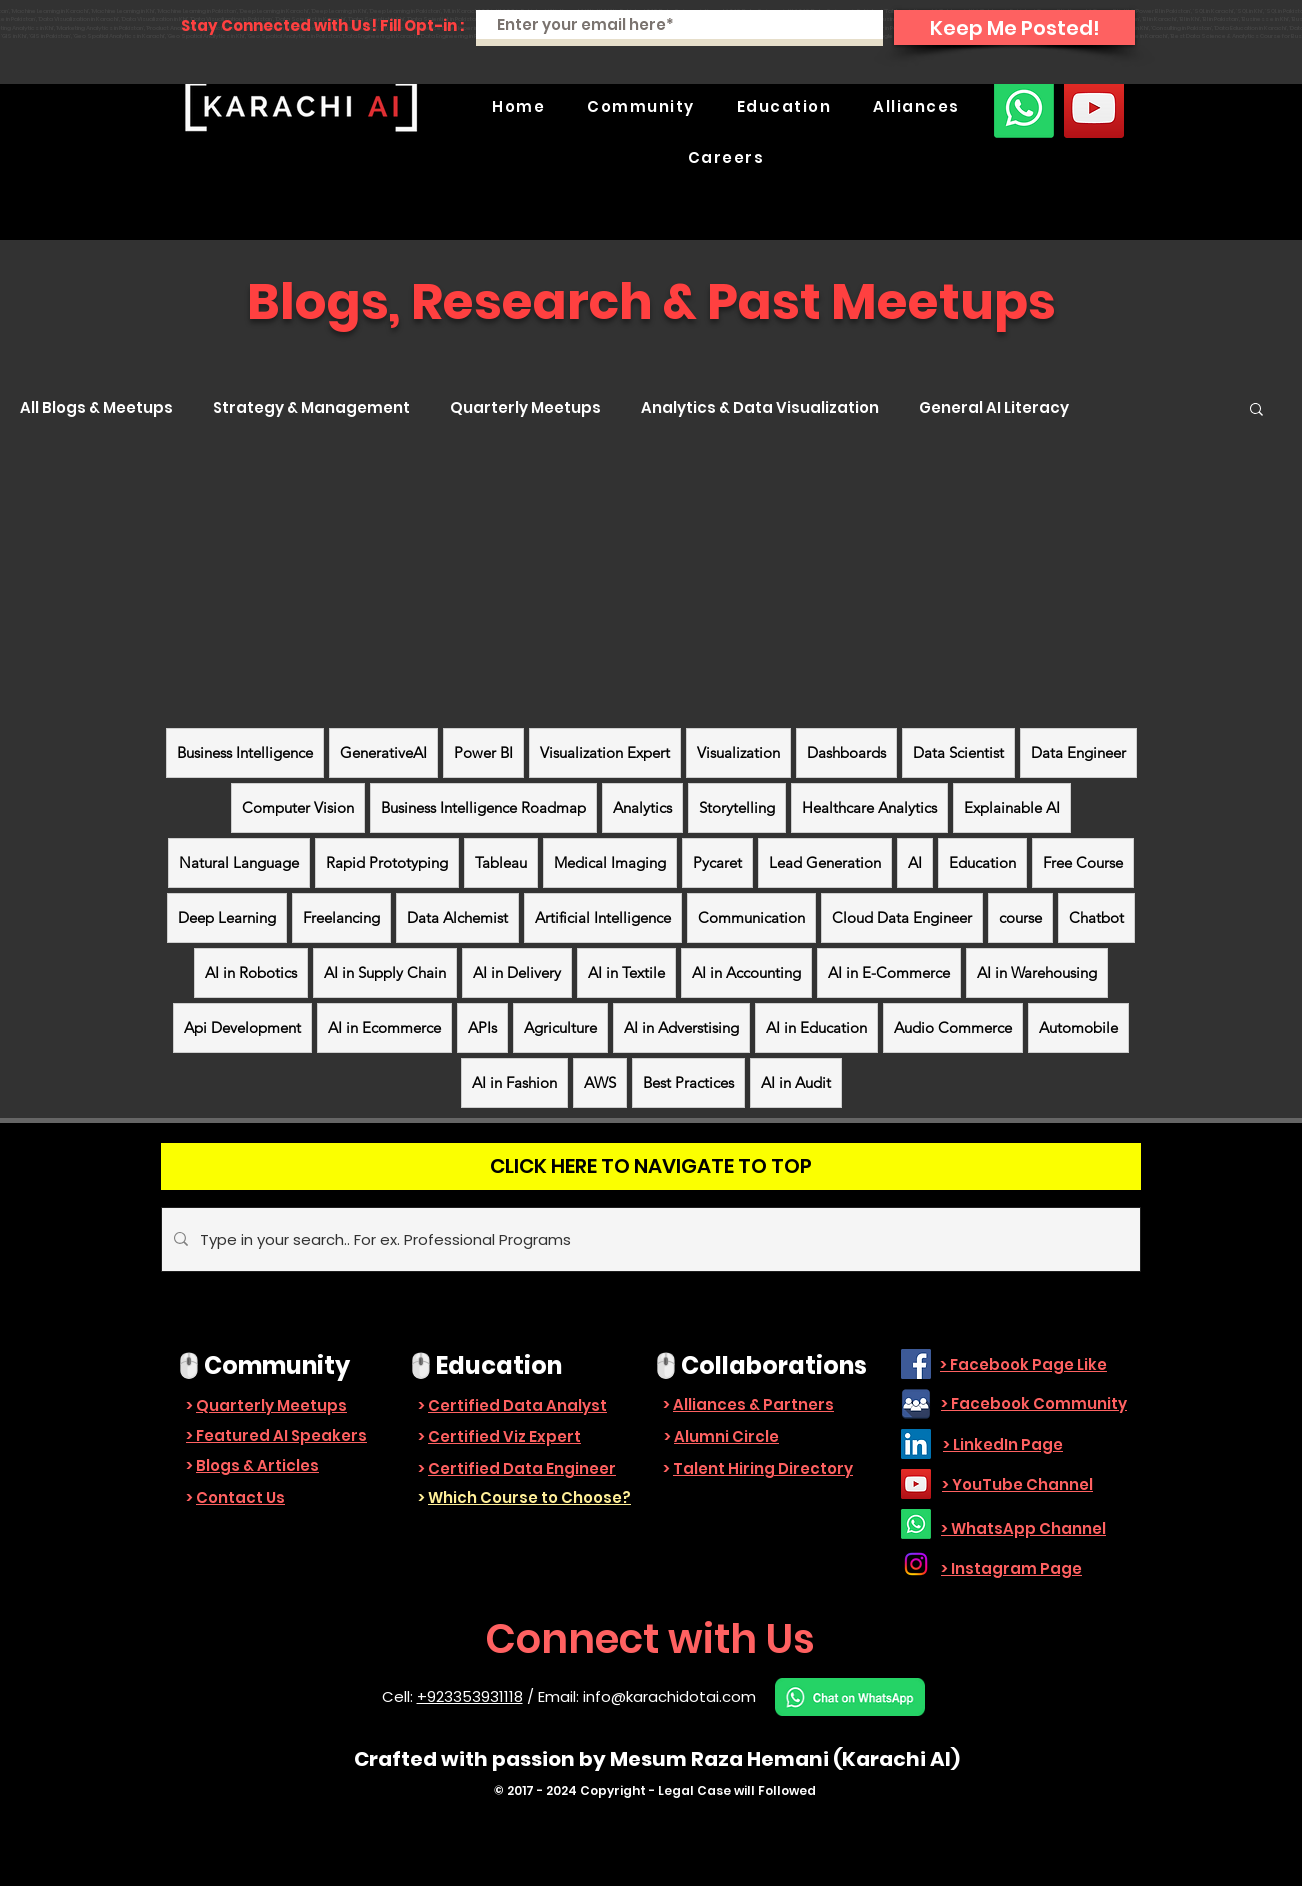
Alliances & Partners (753, 1404)
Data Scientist (958, 752)
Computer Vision (298, 807)
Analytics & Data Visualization (760, 408)
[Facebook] (916, 1364)
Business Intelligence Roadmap (483, 807)
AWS (600, 1082)
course (1020, 917)
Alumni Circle (726, 1436)
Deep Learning (227, 917)
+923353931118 (470, 1696)
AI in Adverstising (681, 1027)
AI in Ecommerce (384, 1027)
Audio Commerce (953, 1027)
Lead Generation (825, 862)
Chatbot (1096, 917)
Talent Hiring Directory (763, 1468)
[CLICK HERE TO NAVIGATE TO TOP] (651, 1166)
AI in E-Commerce (889, 972)
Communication (751, 917)
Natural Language (239, 862)
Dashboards (846, 752)
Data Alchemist (457, 917)
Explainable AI (1012, 807)
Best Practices (688, 1082)
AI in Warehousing (1037, 972)
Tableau (501, 862)
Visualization (738, 752)
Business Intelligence (245, 752)
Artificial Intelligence (603, 917)
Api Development (242, 1027)
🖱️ (189, 1365)
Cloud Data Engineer (902, 917)
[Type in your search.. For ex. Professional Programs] (649, 1239)
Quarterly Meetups (525, 408)
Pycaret (717, 862)
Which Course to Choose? (529, 1497)
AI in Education (816, 1027)
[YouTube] (1094, 108)
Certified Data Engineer (522, 1468)
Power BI (483, 752)
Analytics (642, 807)
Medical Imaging (610, 862)
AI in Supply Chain (385, 972)
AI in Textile (626, 972)
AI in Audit (796, 1082)
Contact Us (240, 1497)
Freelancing (341, 917)
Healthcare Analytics (869, 807)
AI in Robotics (251, 972)
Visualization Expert (605, 752)
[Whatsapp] (1024, 108)
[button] (641, 106)
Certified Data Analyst (517, 1405)
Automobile (1078, 1027)
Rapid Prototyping (387, 862)
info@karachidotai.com (669, 1696)
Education (982, 862)
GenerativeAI (383, 752)
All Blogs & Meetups (96, 408)
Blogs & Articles (257, 1465)
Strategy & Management (311, 408)
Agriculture (560, 1027)
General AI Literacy (994, 408)
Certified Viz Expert (504, 1436)
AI (915, 862)
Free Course (1083, 862)
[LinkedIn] (916, 1444)
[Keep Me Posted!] (1014, 27)
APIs (482, 1027)
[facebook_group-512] (916, 1404)
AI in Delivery (517, 972)
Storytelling (737, 807)
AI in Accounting (746, 972)
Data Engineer (1078, 752)
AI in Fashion (514, 1082)
